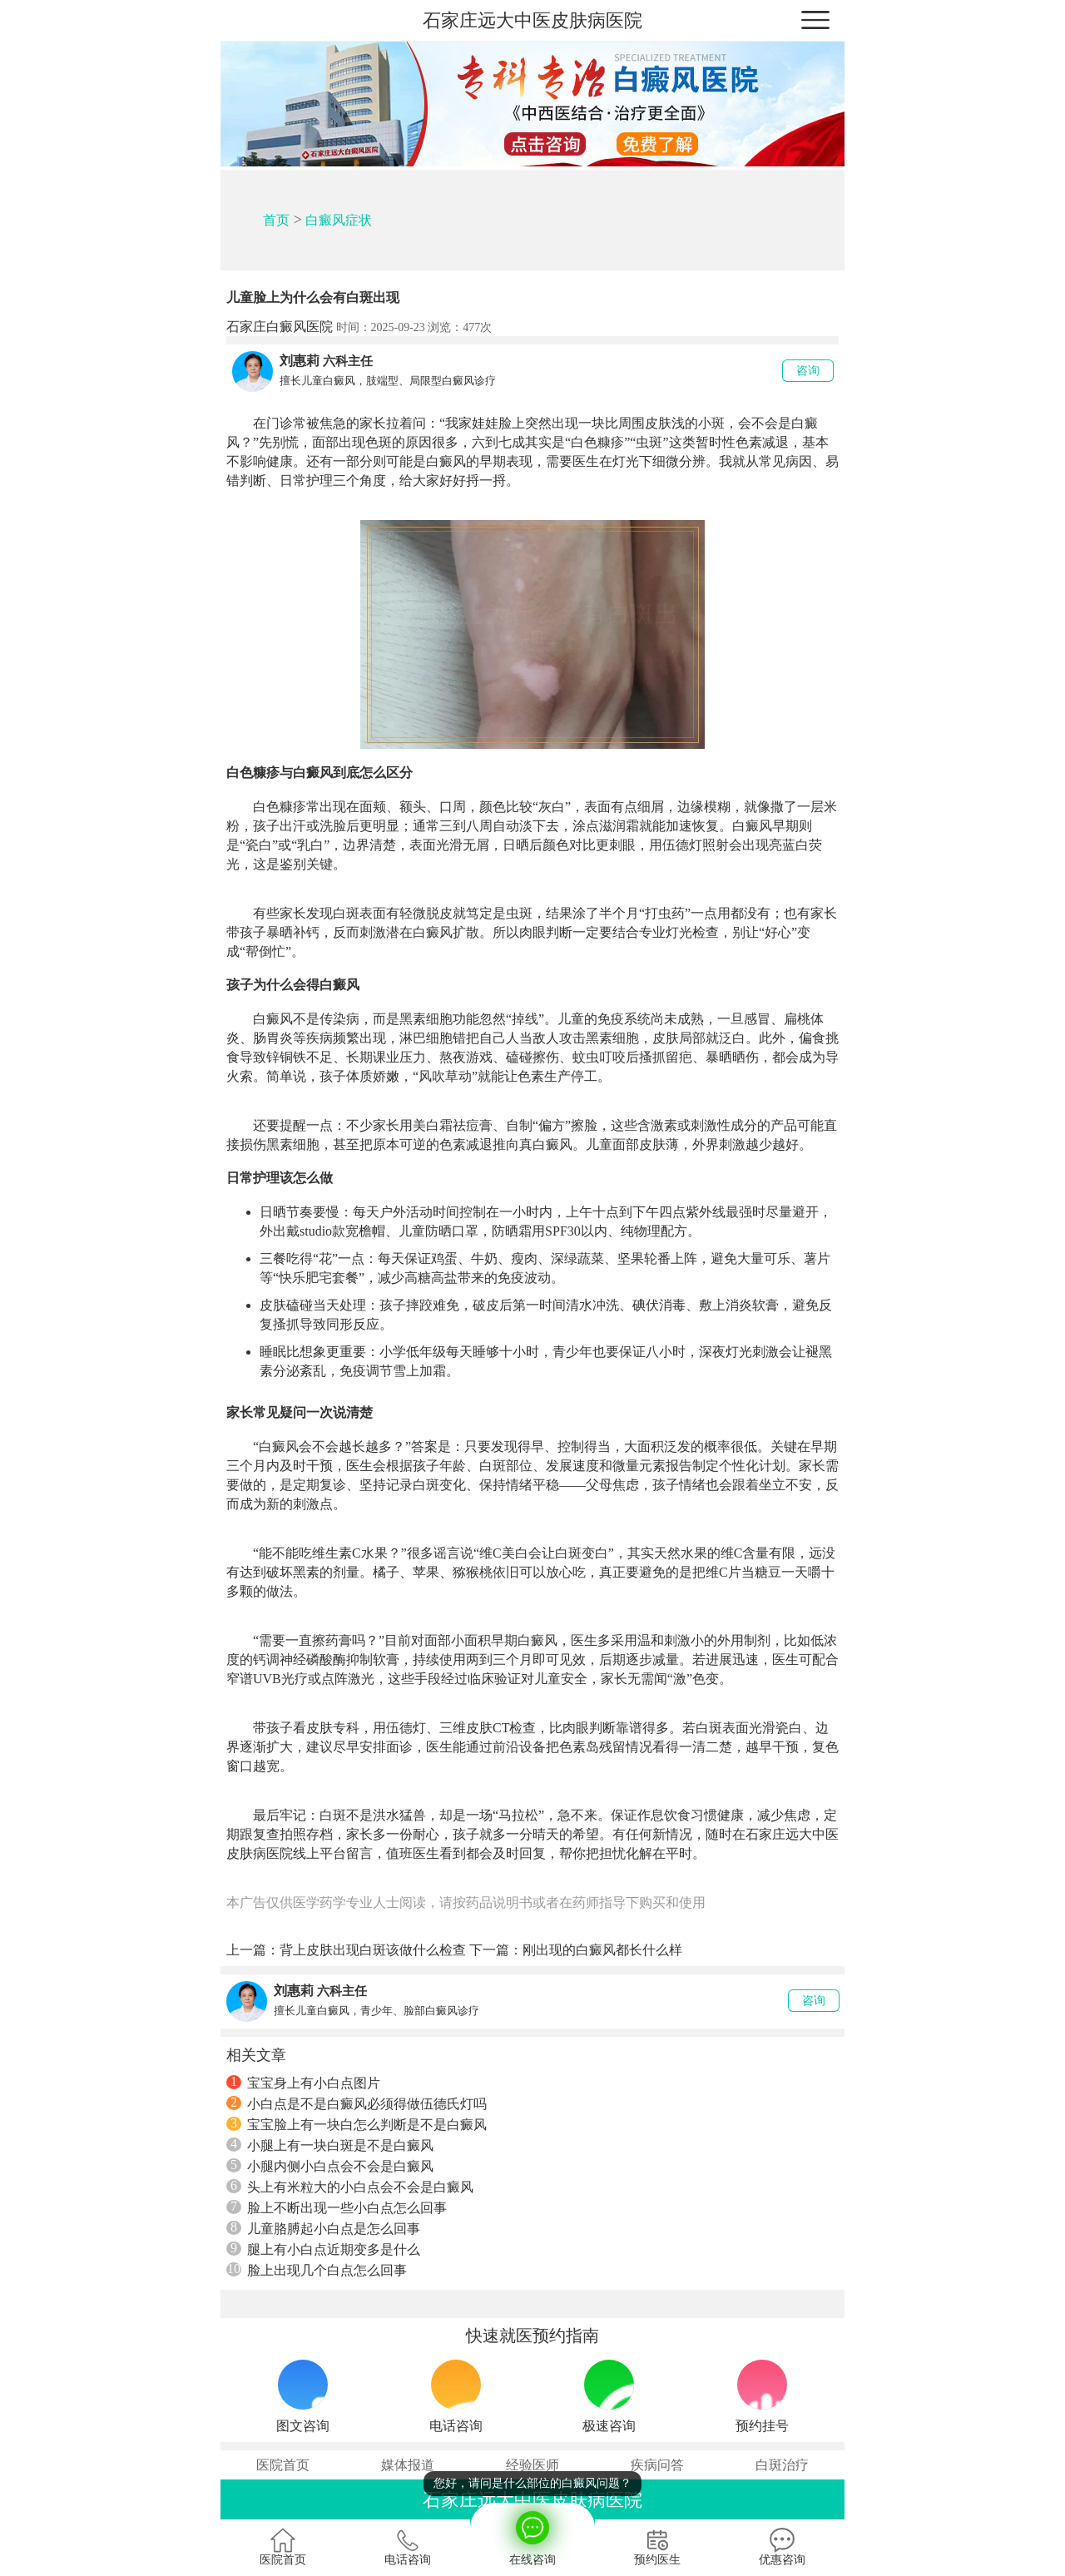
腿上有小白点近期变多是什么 (323, 2249)
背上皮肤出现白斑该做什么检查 (373, 1950)
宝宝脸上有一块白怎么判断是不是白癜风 (356, 2124)
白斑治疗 (782, 2465)
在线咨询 (532, 2534)
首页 (276, 220)
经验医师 (532, 2465)
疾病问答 (657, 2465)
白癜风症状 (338, 220)
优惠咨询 (782, 2547)
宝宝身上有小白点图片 (303, 2082)
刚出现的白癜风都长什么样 (602, 1950)
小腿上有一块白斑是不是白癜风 (329, 2145)
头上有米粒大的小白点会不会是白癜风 (349, 2186)
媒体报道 (407, 2465)
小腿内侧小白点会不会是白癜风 (329, 2165)
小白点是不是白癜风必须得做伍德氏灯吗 (356, 2103)
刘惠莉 (300, 361)
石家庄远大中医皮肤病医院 (532, 20)
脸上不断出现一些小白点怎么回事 (336, 2207)
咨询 (808, 370)
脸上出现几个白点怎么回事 (316, 2269)
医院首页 (283, 2465)
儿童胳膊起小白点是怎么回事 (323, 2228)
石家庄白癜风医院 (279, 327)
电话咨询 (407, 2547)
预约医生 (657, 2547)
